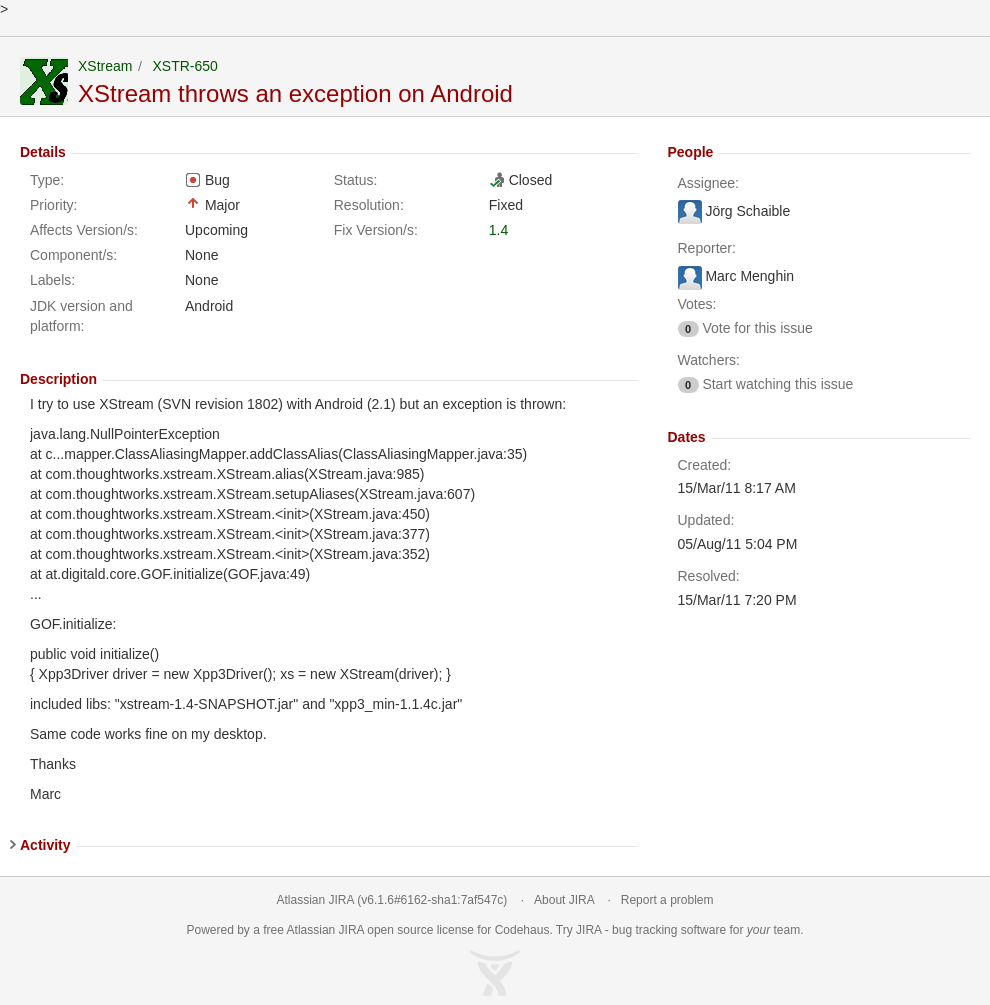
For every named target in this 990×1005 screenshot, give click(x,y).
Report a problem (667, 900)
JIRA (351, 930)
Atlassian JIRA (315, 900)
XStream (105, 66)
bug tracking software (669, 930)
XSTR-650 (184, 66)
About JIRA (564, 900)
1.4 (498, 230)
